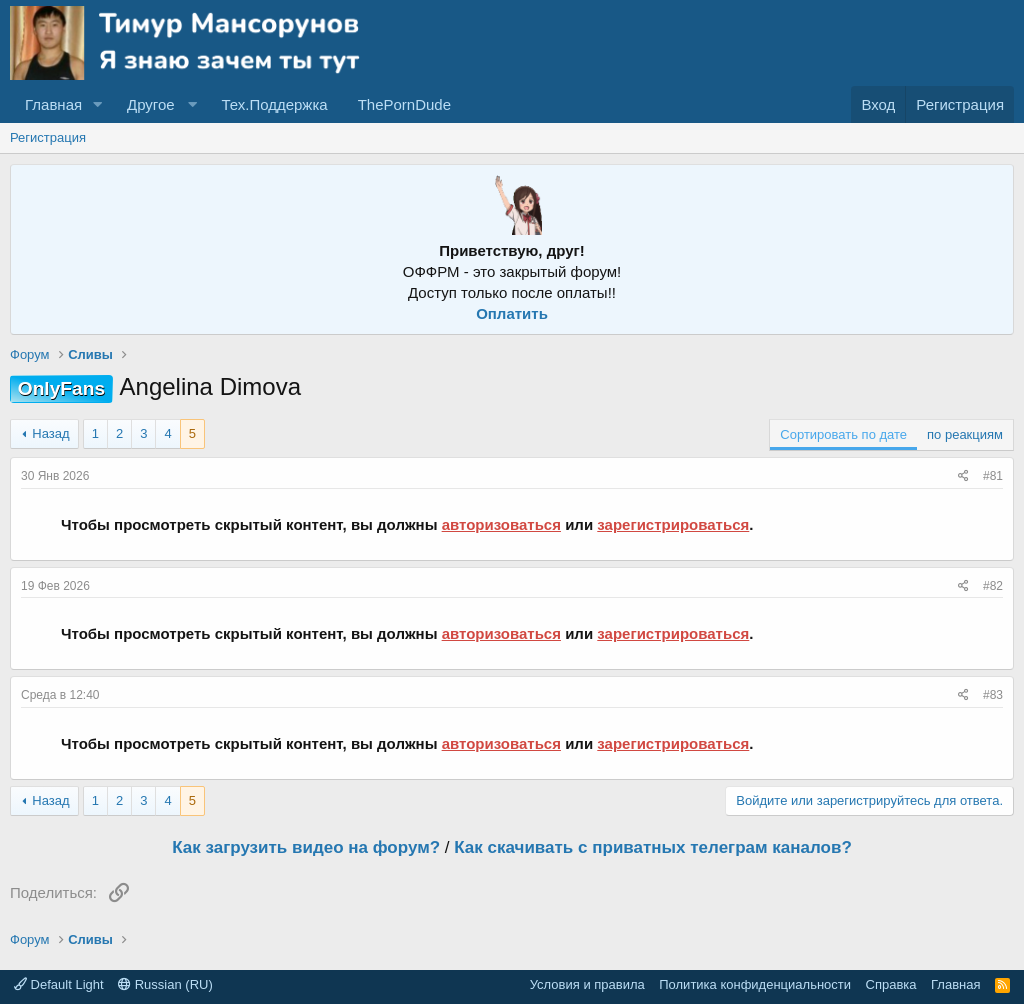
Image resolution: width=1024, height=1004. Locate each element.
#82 (993, 586)
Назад (50, 433)
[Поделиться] (963, 476)
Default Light (59, 984)
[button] (98, 104)
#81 (993, 476)
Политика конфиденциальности (755, 984)
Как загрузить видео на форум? (306, 847)
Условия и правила (587, 984)
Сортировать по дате (843, 434)
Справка (891, 984)
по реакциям (965, 434)
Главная (53, 104)
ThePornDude (404, 104)
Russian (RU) (165, 984)
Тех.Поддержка (274, 104)
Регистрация (48, 137)
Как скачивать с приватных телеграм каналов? (653, 847)
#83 (993, 695)
